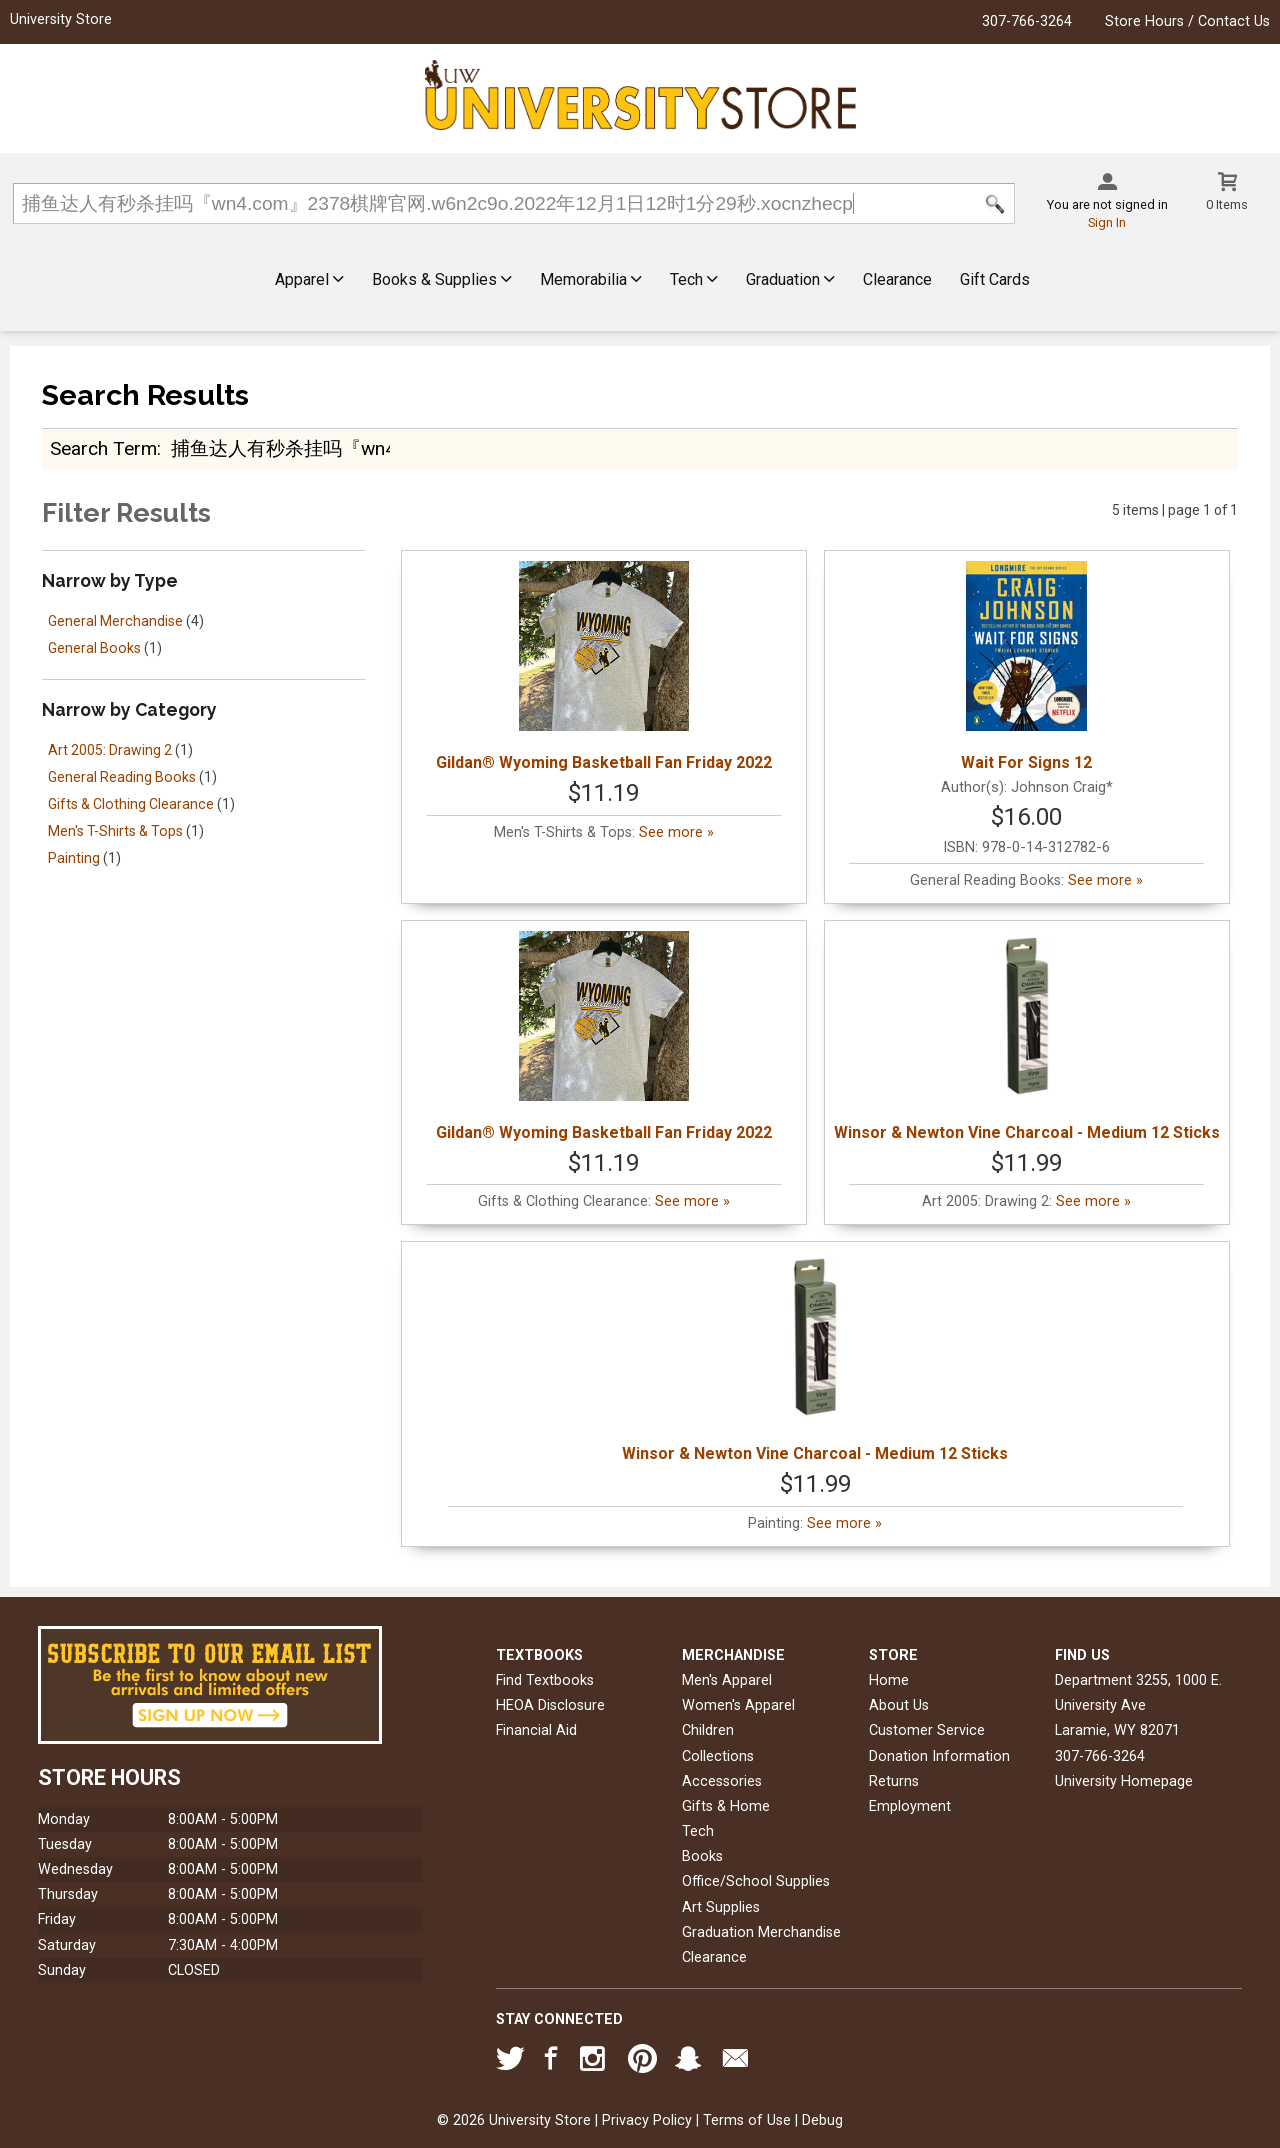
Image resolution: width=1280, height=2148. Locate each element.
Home (889, 1680)
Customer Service (927, 1730)
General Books (94, 648)
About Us (899, 1705)
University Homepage (1124, 1781)
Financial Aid (536, 1730)
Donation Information (939, 1756)
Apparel (309, 279)
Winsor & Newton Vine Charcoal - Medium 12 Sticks (1027, 1036)
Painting (74, 858)
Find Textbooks (545, 1680)
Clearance (897, 279)
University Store (61, 19)
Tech (694, 279)
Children (708, 1730)
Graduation (790, 279)
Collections (718, 1756)
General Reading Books (122, 777)
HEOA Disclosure (550, 1705)
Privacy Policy (647, 2120)
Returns (894, 1781)
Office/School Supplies (756, 1881)
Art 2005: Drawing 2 (110, 750)
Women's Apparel (738, 1705)
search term (103, 448)
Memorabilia (591, 279)
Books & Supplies (442, 279)
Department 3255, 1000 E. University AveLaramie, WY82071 (1138, 1705)
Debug (822, 2120)
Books (702, 1856)
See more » (676, 832)
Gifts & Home (726, 1806)
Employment (910, 1806)
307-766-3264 (1027, 21)
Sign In (1107, 222)
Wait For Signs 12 (1026, 666)
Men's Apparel (727, 1680)
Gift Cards (995, 279)
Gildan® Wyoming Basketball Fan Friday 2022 (604, 666)
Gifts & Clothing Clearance (131, 804)
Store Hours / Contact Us (1187, 21)
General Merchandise (115, 621)
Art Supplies (721, 1907)
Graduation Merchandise (761, 1932)
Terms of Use (747, 2120)
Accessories (722, 1781)
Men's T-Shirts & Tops (115, 831)
